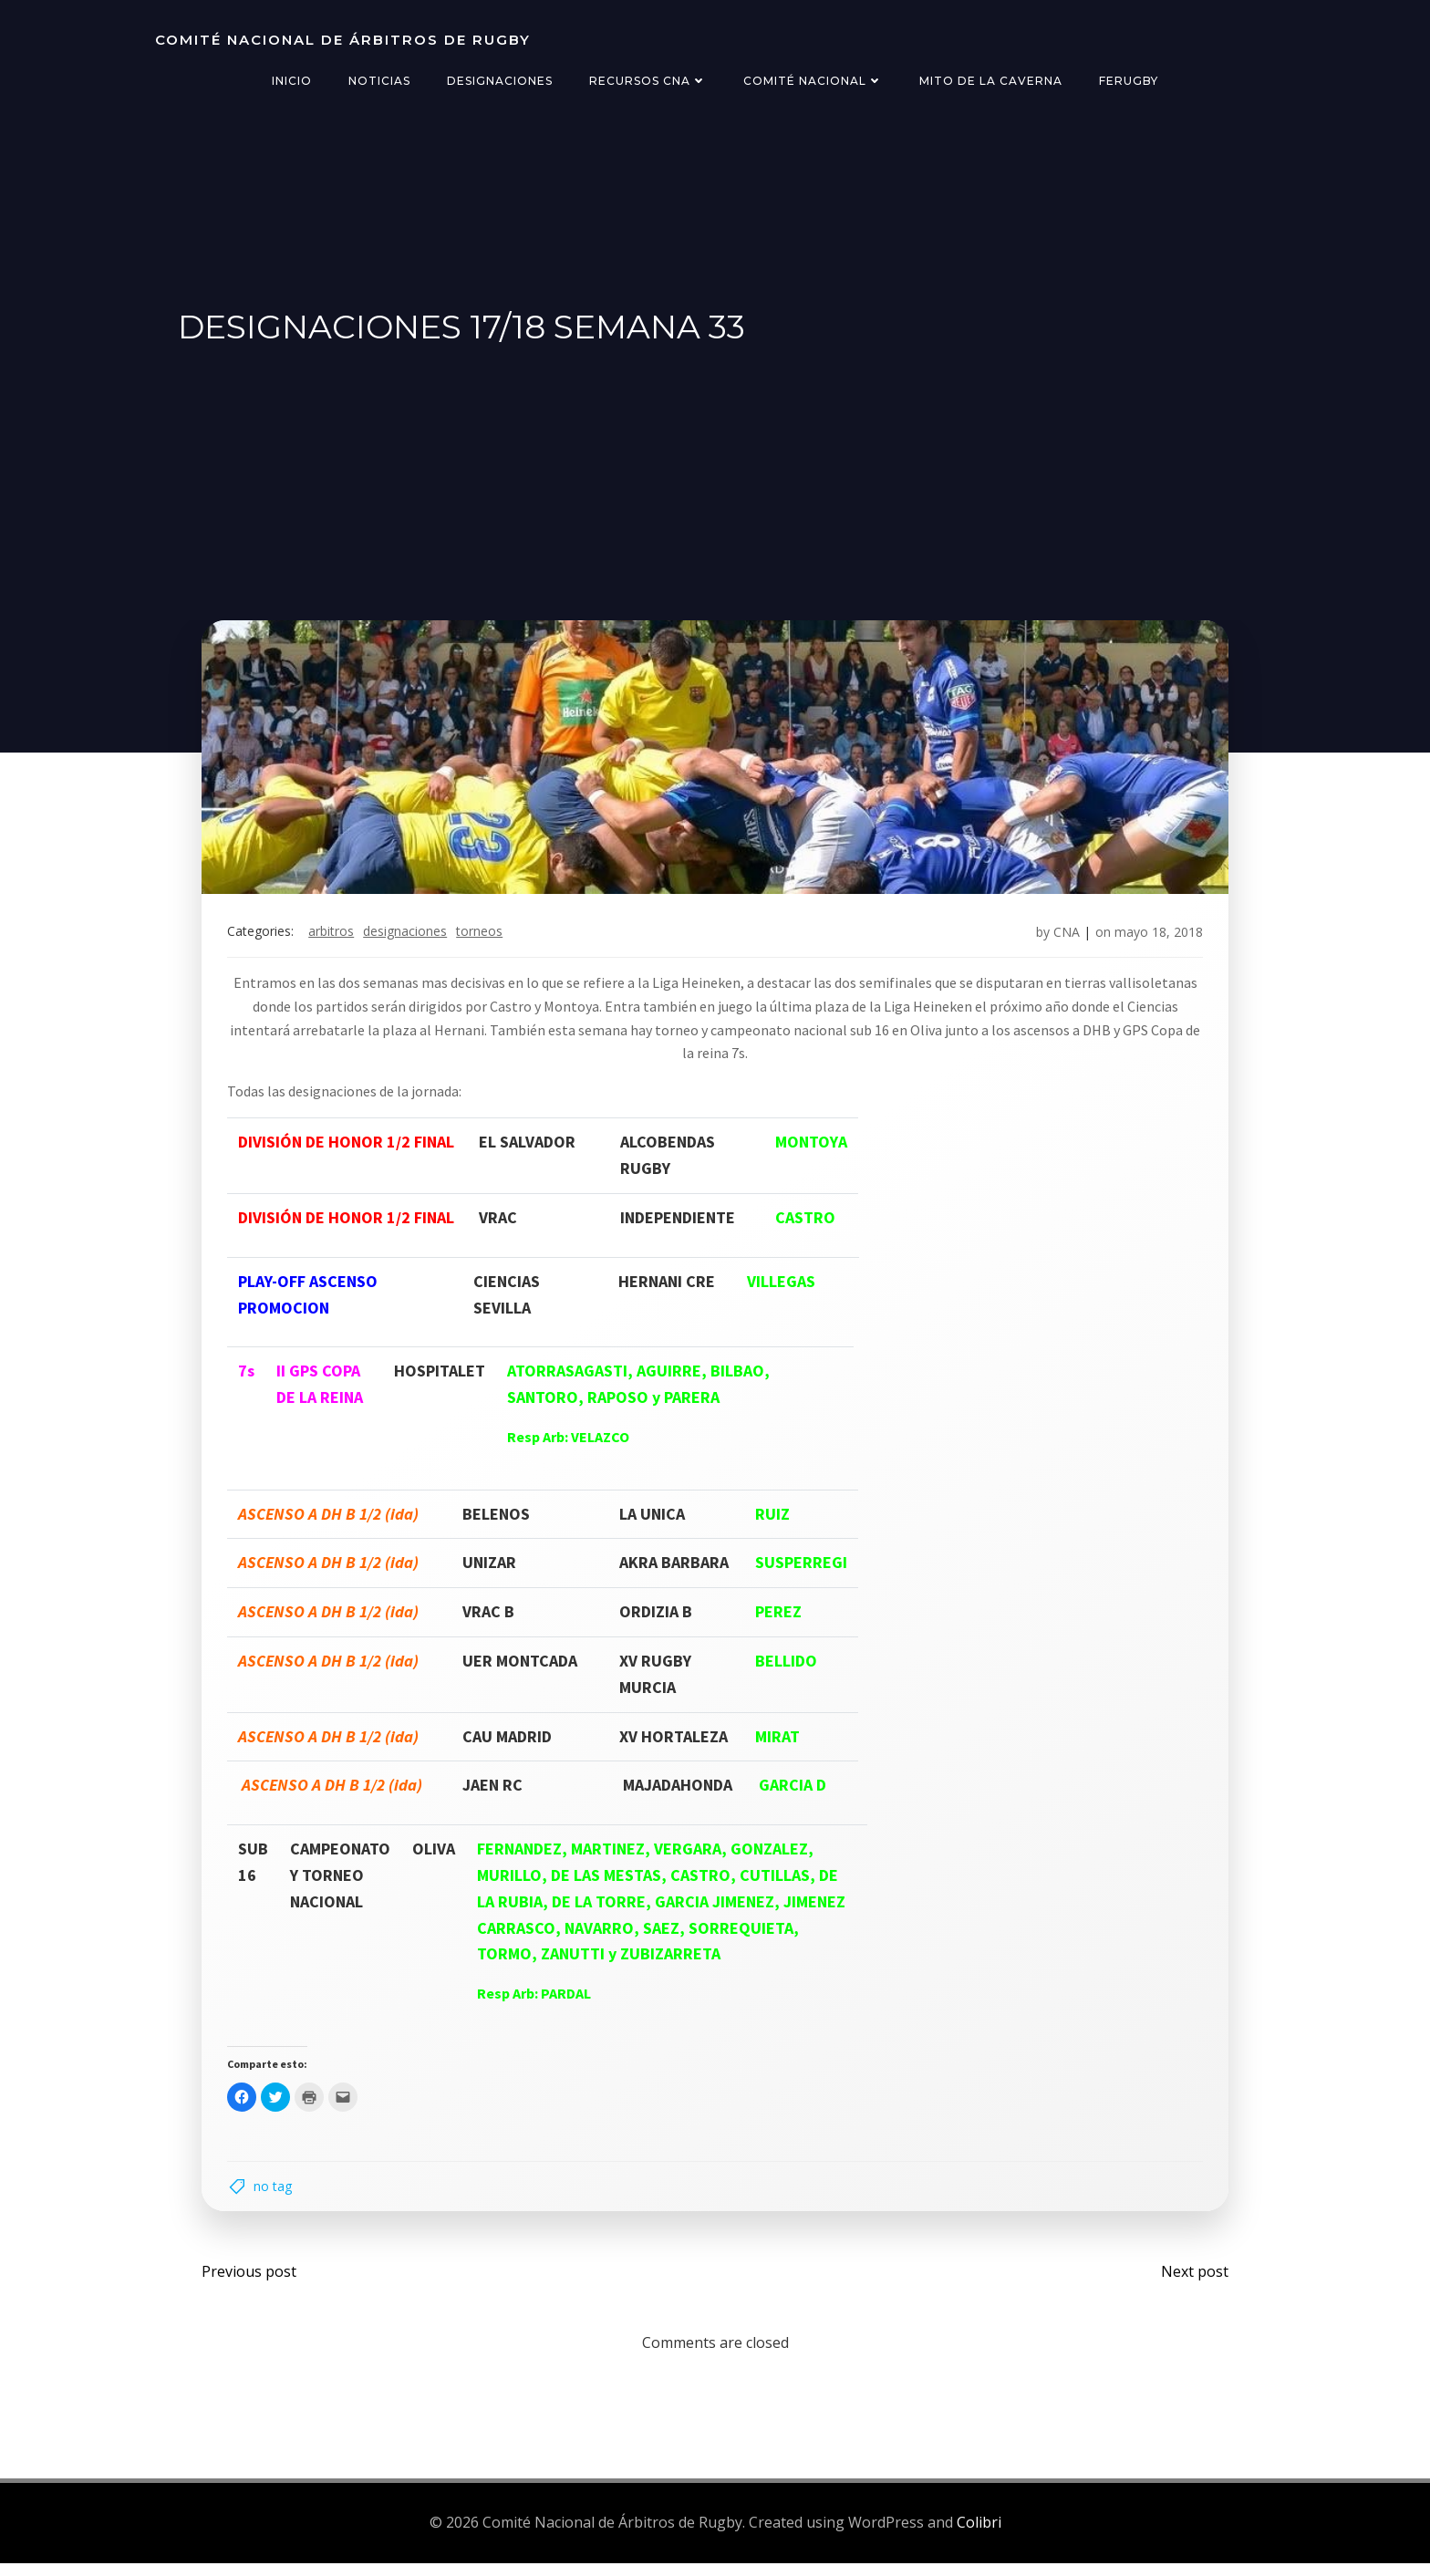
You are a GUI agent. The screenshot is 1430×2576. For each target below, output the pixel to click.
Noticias (379, 81)
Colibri (979, 2535)
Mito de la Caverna (990, 81)
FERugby (1128, 81)
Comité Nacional (813, 81)
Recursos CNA (648, 81)
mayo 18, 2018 (1155, 939)
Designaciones (500, 81)
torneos (483, 939)
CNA (1063, 939)
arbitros (335, 939)
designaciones (409, 939)
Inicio (292, 81)
